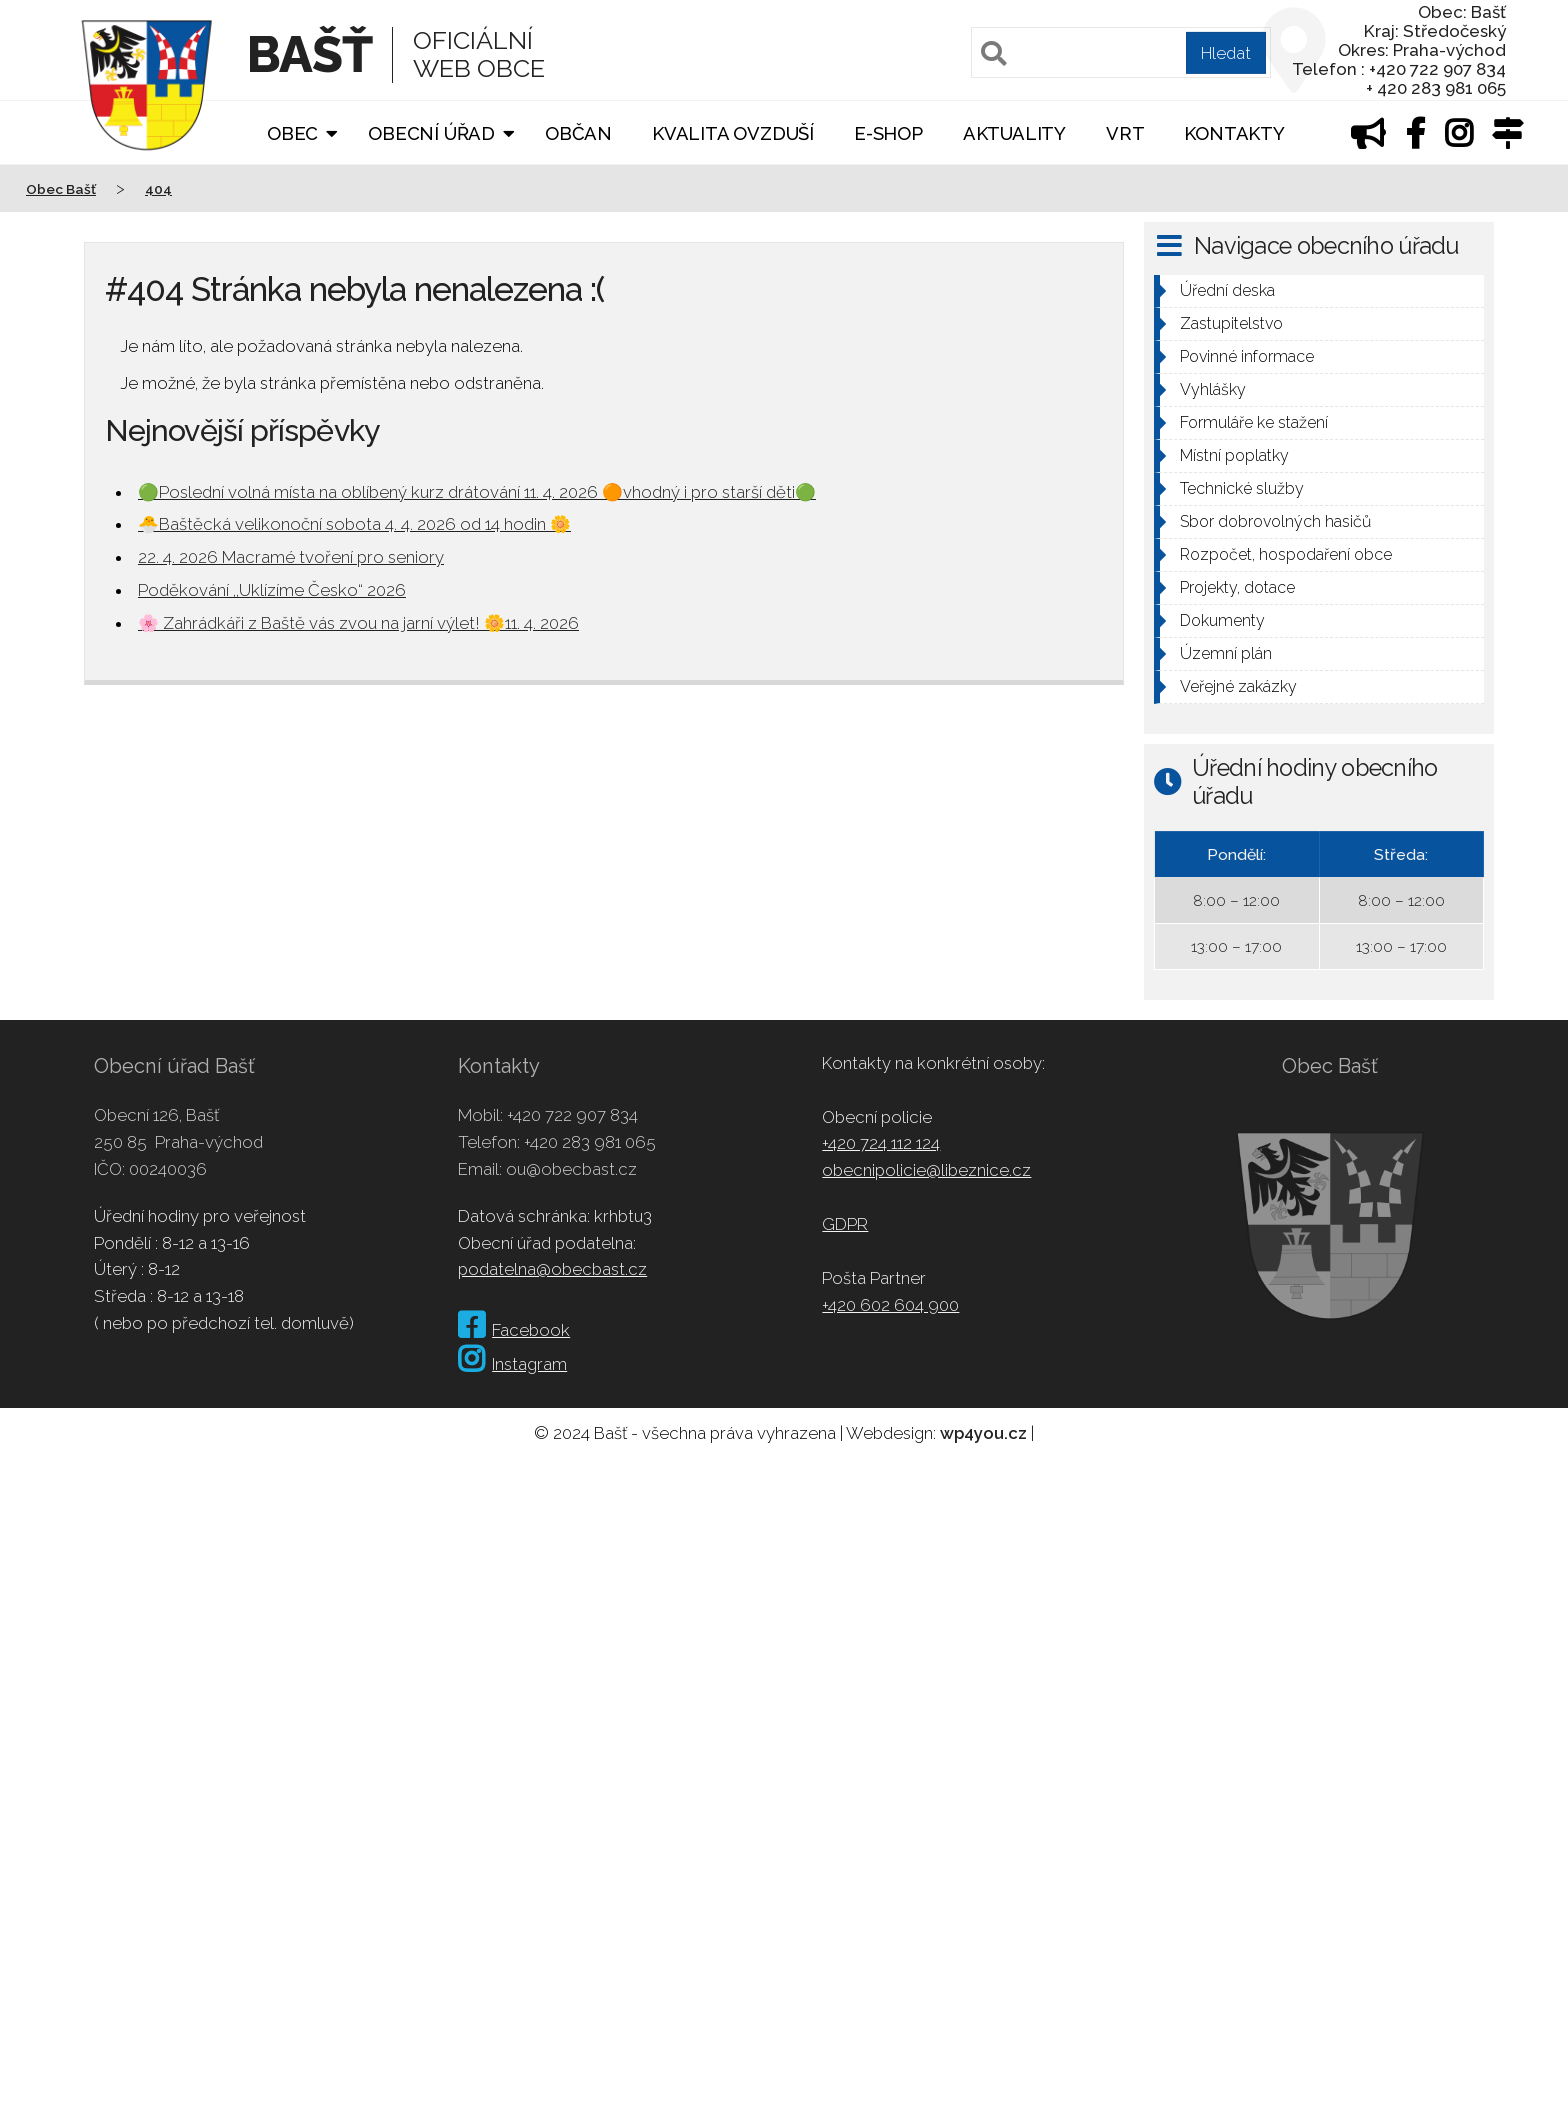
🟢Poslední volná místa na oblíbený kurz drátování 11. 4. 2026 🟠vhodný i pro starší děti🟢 (477, 492)
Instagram (512, 1364)
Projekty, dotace (1237, 587)
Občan (578, 133)
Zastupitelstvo (1231, 323)
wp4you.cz (983, 1433)
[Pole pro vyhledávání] (1121, 52)
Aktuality (1014, 133)
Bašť (309, 54)
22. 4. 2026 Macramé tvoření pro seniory (291, 557)
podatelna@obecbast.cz (552, 1269)
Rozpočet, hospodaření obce (1286, 554)
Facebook (514, 1330)
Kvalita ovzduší (733, 133)
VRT (1125, 133)
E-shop (888, 133)
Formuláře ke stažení (1254, 422)
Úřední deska (1227, 290)
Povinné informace (1247, 356)
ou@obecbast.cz (571, 1169)
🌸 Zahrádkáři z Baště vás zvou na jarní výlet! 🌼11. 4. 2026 (358, 623)
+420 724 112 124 (881, 1143)
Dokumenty (1222, 620)
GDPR (845, 1224)
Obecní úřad (431, 133)
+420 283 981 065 (590, 1142)
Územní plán (1226, 653)
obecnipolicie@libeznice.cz (926, 1170)
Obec (292, 133)
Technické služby (1242, 488)
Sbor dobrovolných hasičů (1275, 521)
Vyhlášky (1213, 389)
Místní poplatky (1234, 455)
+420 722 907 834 (572, 1115)
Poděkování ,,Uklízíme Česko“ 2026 (272, 590)
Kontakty (1234, 133)
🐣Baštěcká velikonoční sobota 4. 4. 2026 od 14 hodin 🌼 (354, 524)
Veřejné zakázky (1238, 686)
